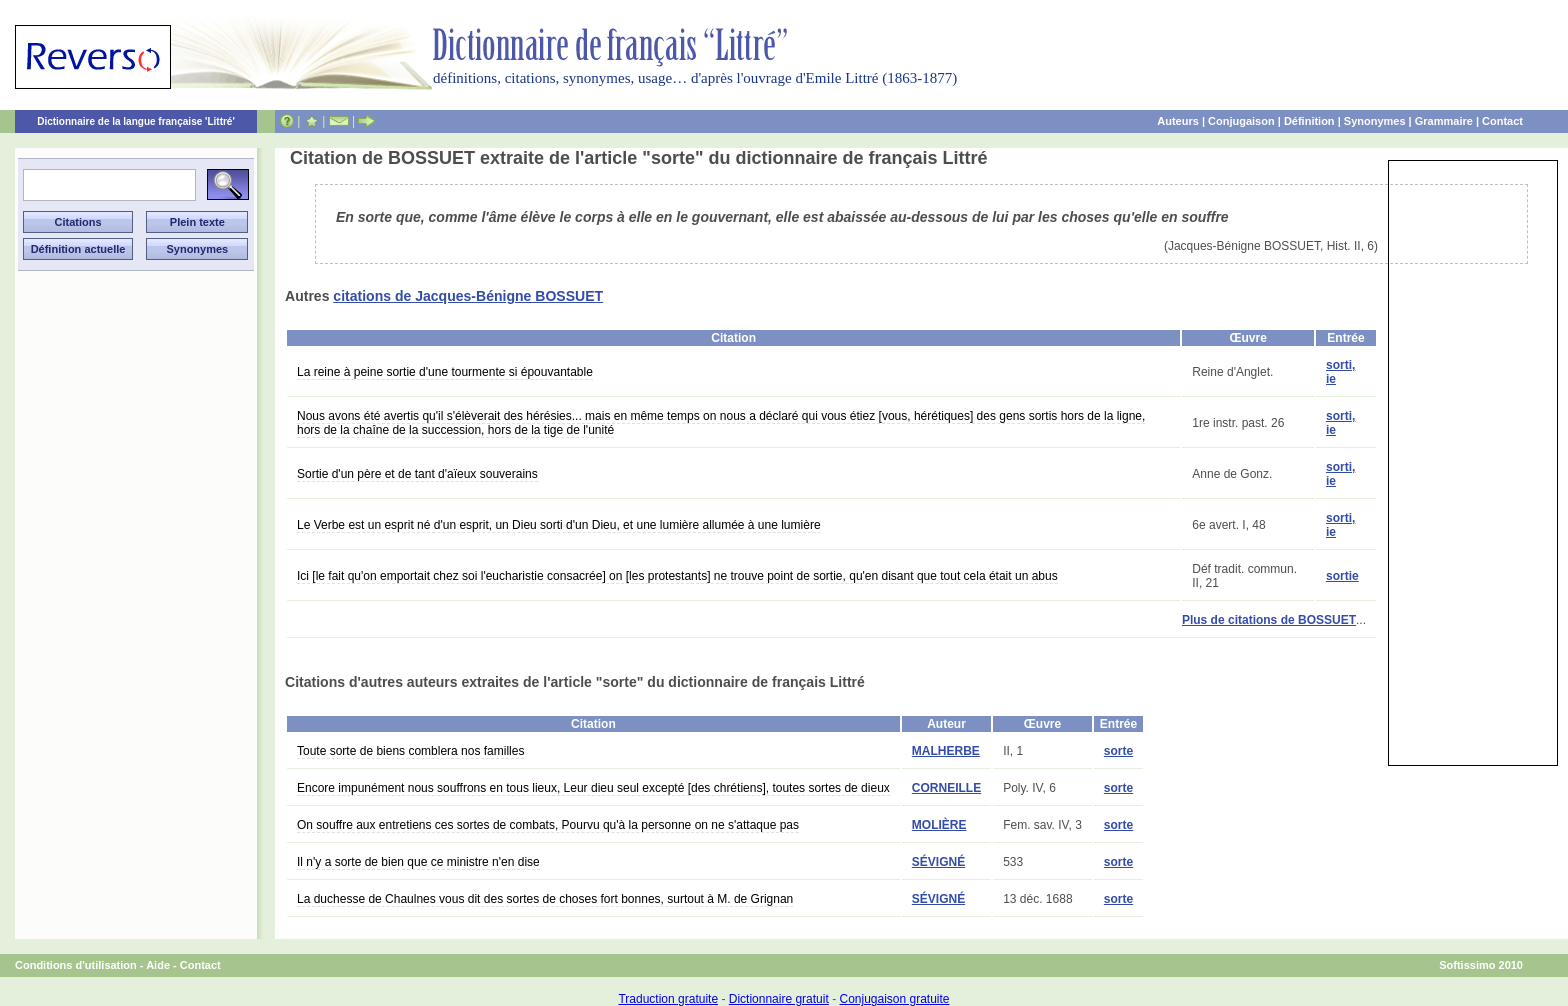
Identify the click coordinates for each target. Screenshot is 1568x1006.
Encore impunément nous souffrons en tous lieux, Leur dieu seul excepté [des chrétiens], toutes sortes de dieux (593, 788)
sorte (1118, 751)
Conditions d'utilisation (76, 965)
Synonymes (1375, 121)
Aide (158, 965)
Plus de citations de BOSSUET (1269, 620)
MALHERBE (946, 751)
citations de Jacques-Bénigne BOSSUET (468, 296)
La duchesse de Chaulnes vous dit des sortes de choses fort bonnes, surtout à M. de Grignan (545, 899)
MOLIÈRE (939, 825)
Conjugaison (1241, 121)
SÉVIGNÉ (938, 862)
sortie (1342, 576)
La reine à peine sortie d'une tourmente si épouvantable (445, 372)
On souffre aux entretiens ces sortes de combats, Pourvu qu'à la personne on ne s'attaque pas (548, 825)
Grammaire (1444, 121)
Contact (1502, 121)
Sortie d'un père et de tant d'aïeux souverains (417, 474)
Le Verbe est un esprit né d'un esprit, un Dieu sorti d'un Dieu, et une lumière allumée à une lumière (559, 525)
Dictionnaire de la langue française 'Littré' (136, 121)
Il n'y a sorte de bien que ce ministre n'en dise (418, 862)
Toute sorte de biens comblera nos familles (410, 751)
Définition (1309, 121)
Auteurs (1178, 121)
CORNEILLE (946, 788)
